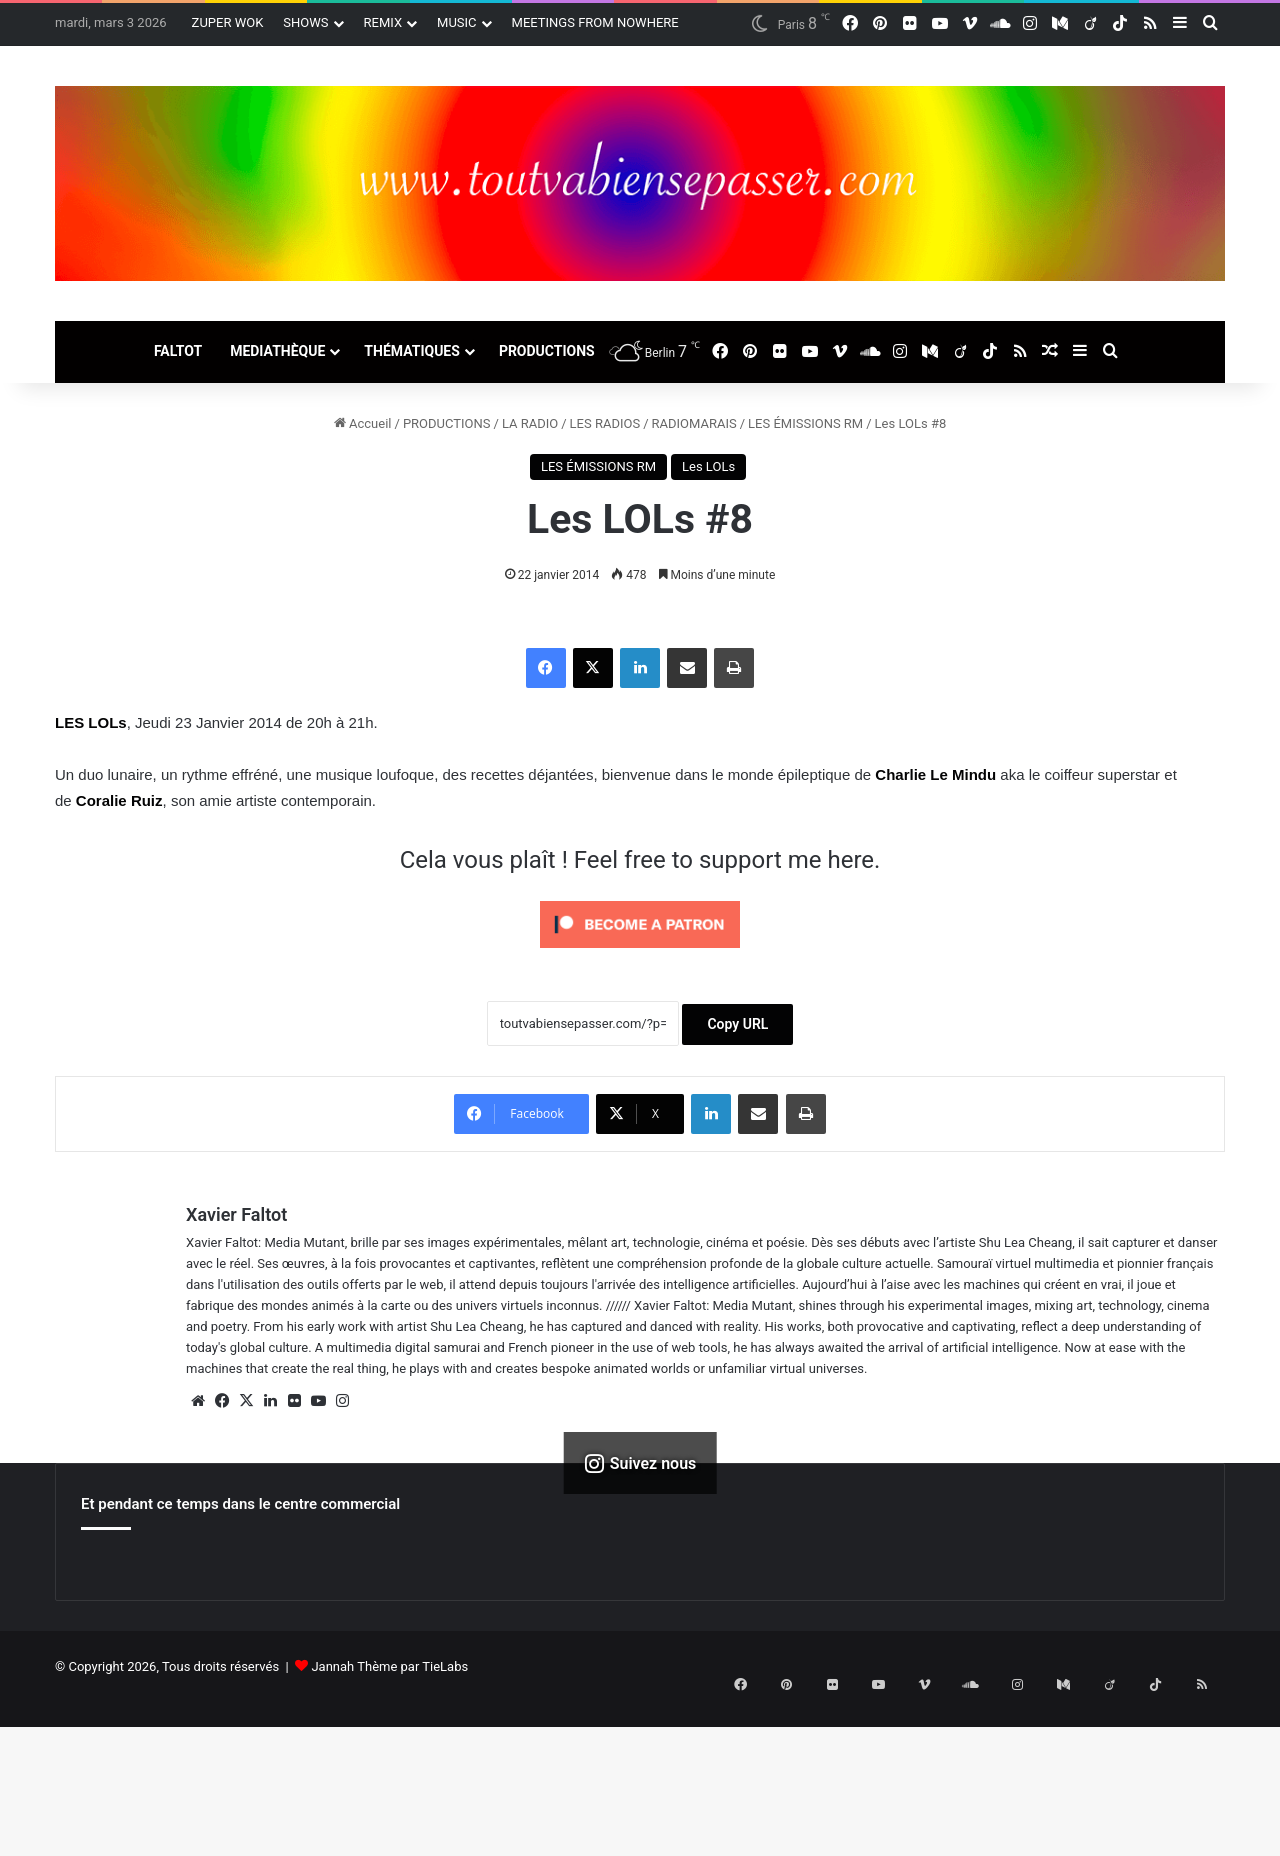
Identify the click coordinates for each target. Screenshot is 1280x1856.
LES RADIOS (605, 423)
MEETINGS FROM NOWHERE (595, 22)
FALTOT (178, 351)
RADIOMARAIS (694, 423)
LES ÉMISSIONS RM (805, 423)
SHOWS (305, 22)
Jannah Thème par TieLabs (389, 1666)
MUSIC (457, 22)
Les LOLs (708, 466)
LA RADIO (530, 423)
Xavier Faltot (236, 1214)
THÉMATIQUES (412, 351)
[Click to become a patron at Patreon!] (640, 953)
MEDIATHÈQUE (277, 351)
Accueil (363, 423)
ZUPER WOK (228, 22)
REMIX (383, 22)
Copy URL (737, 1024)
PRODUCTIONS (547, 351)
